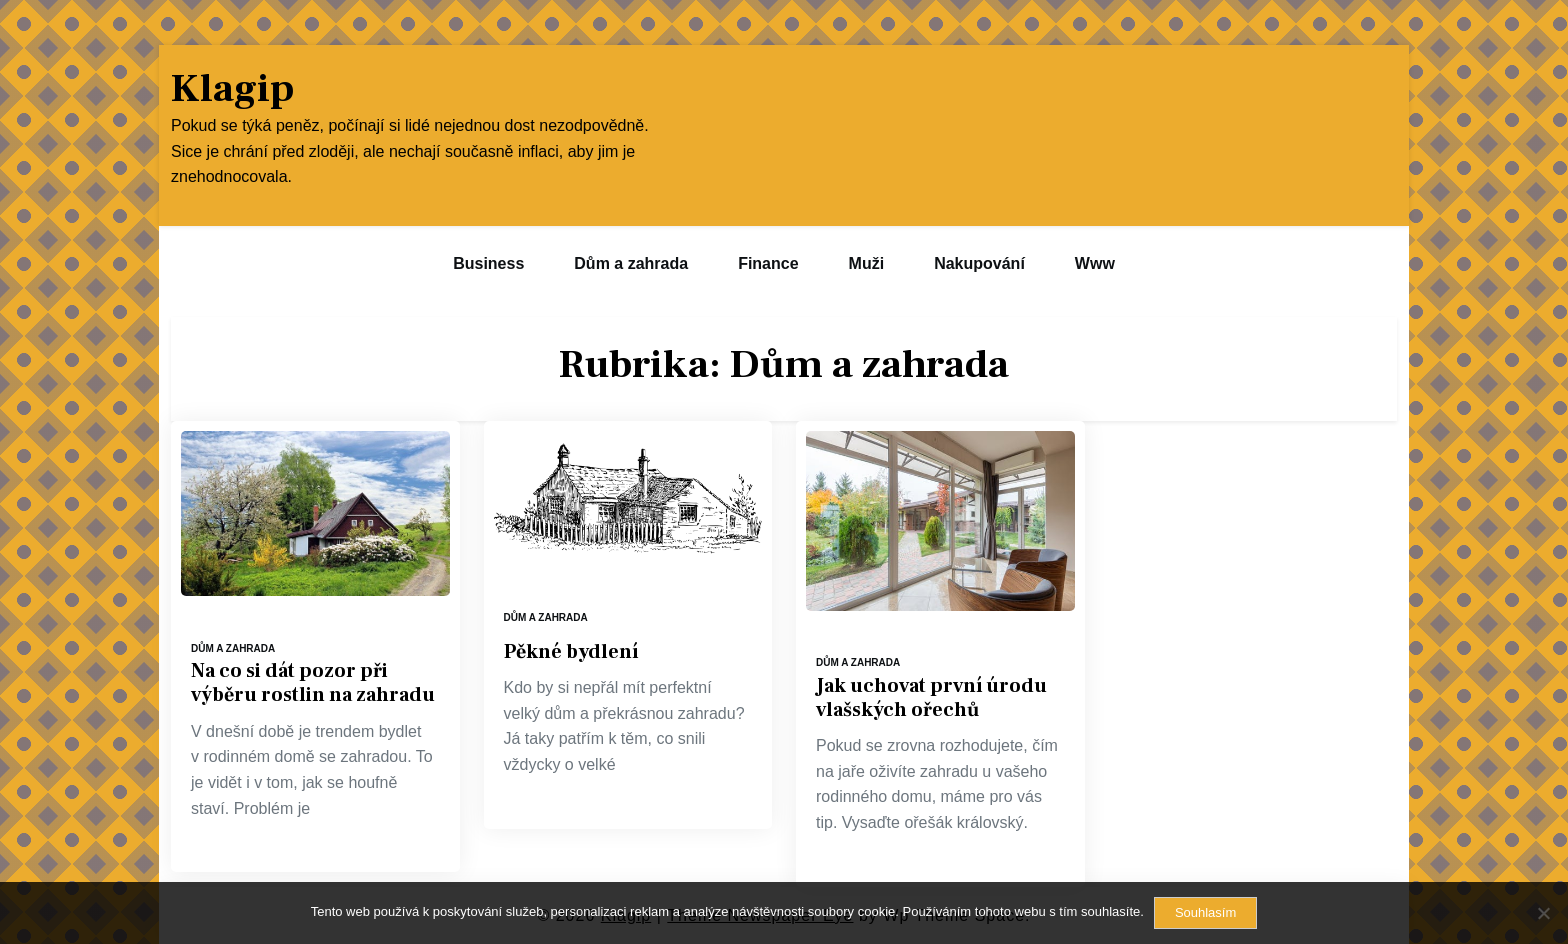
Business (488, 263)
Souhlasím (1205, 912)
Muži (867, 263)
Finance (768, 263)
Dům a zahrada (631, 263)
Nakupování (979, 263)
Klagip (232, 89)
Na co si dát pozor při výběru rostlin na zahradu (313, 683)
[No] (1543, 913)
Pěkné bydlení (571, 652)
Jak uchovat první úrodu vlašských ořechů (931, 698)
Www (1095, 263)
